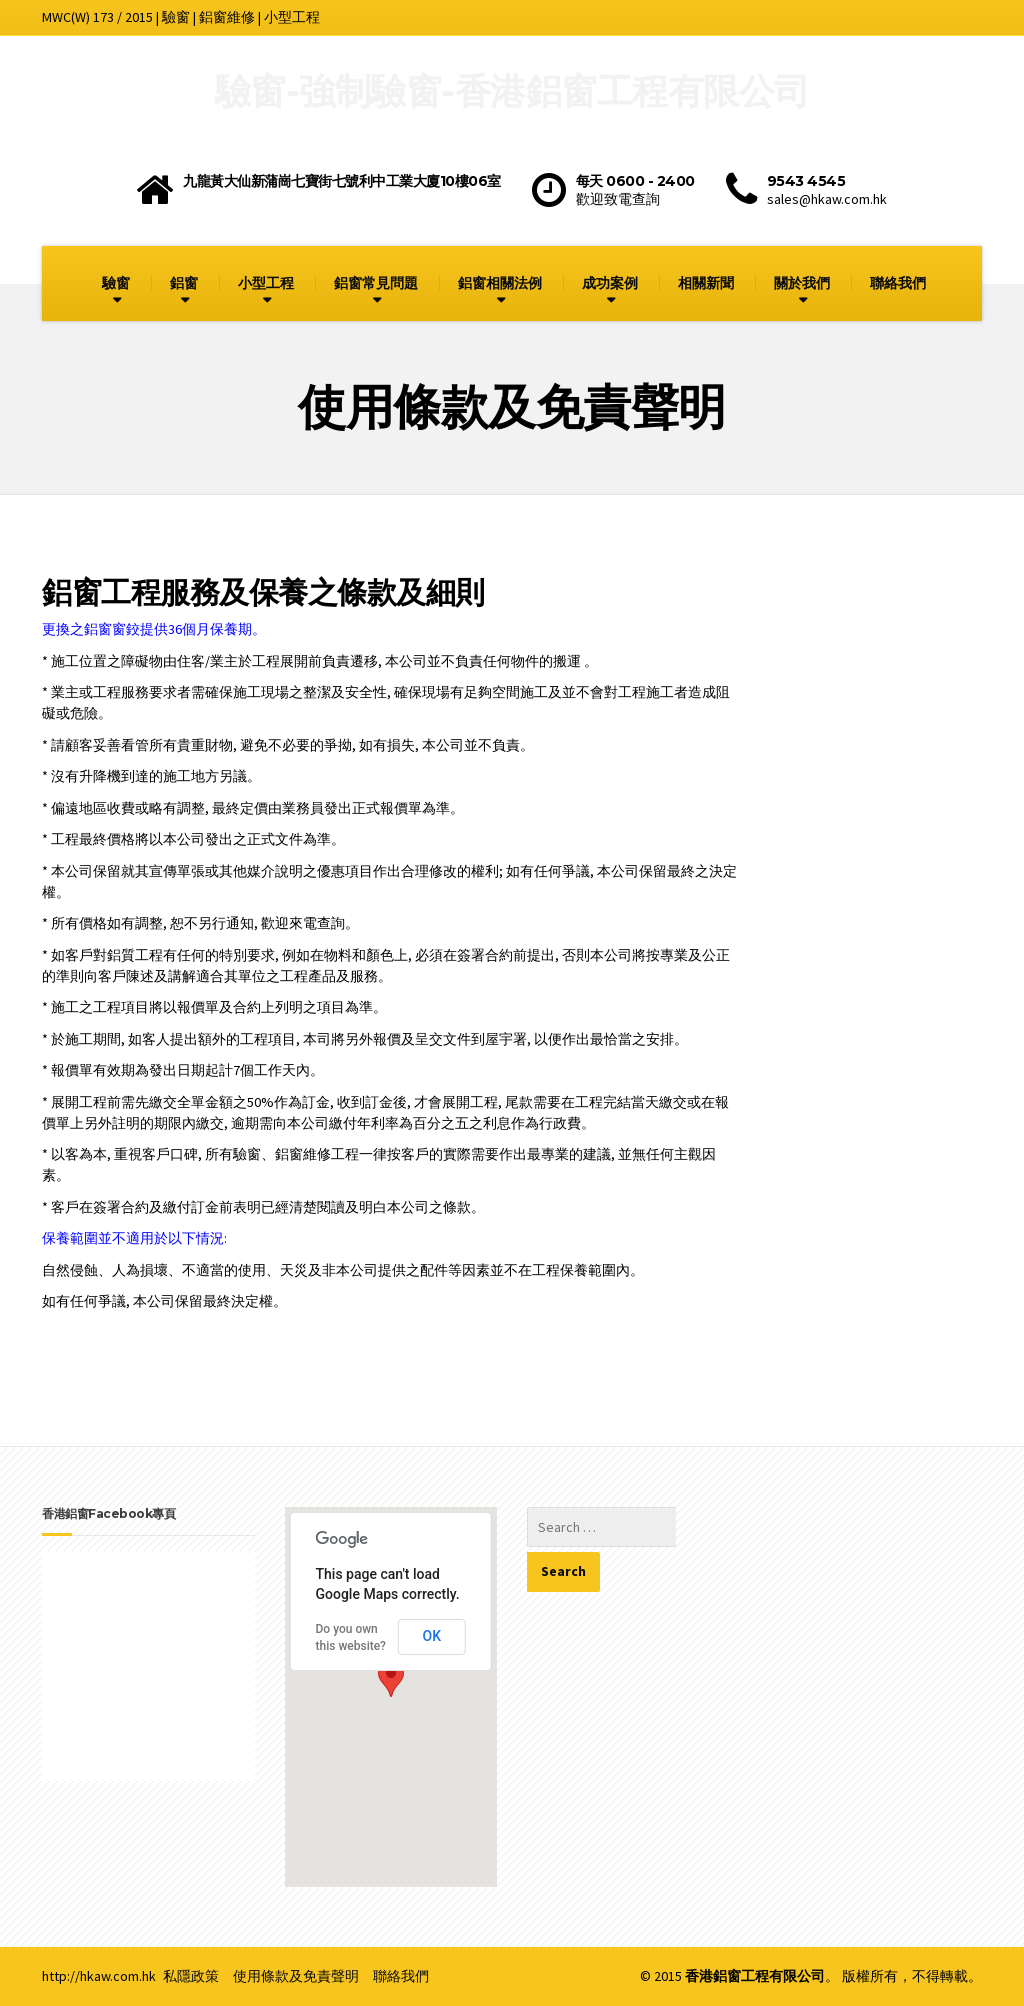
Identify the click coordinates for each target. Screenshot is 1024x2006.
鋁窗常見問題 (376, 283)
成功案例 (610, 283)
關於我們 (802, 283)
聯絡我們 (898, 283)
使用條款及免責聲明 (296, 1976)
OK (432, 1636)
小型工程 (266, 283)
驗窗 (116, 283)
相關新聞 (706, 283)
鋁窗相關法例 (500, 283)
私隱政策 (191, 1976)
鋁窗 (184, 283)
